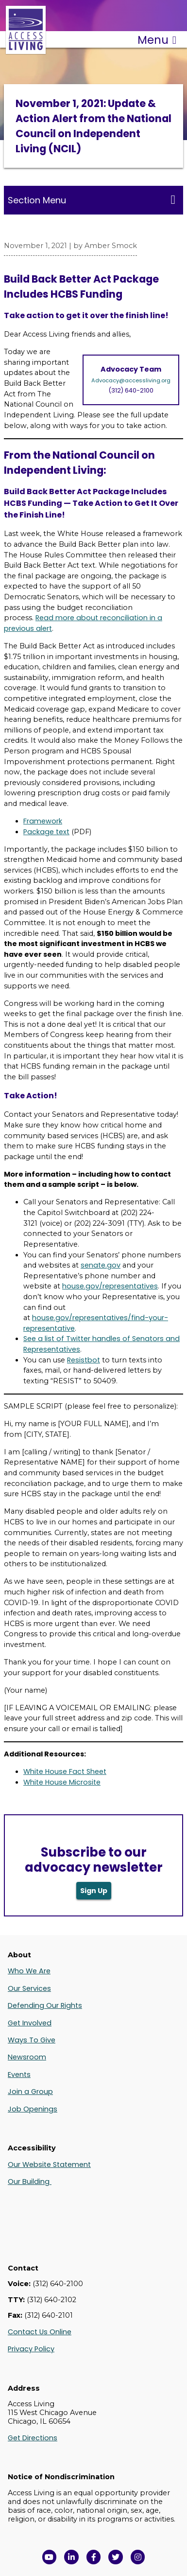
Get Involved (29, 2023)
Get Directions (32, 2438)
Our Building (29, 2181)
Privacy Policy (31, 2349)
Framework (42, 821)
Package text (46, 832)
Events (19, 2074)
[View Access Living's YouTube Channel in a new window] (49, 2557)
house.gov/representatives (110, 1286)
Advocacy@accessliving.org (130, 380)
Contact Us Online (39, 2332)
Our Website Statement (49, 2164)
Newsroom (27, 2057)
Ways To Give (31, 2040)
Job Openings (32, 2109)
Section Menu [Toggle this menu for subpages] (91, 200)
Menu (156, 40)
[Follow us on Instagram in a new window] (138, 2557)
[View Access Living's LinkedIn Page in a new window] (71, 2557)
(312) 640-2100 (130, 390)
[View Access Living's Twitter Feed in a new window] (115, 2557)
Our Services (29, 1988)
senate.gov (100, 1265)
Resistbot (83, 1360)
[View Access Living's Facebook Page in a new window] (93, 2557)
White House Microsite (62, 1782)
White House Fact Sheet (64, 1771)
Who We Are (29, 1971)
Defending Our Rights (45, 2005)
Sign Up (93, 1891)
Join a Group (30, 2091)
